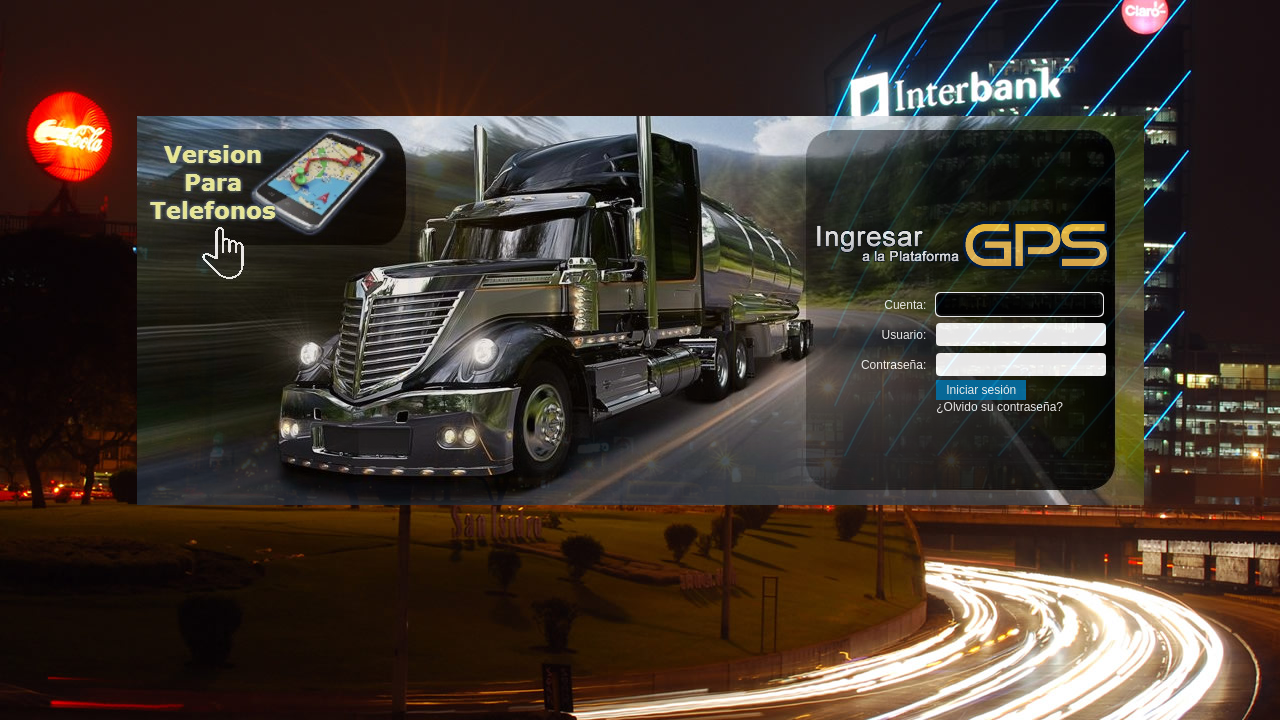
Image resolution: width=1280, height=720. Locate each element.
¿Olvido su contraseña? (999, 407)
